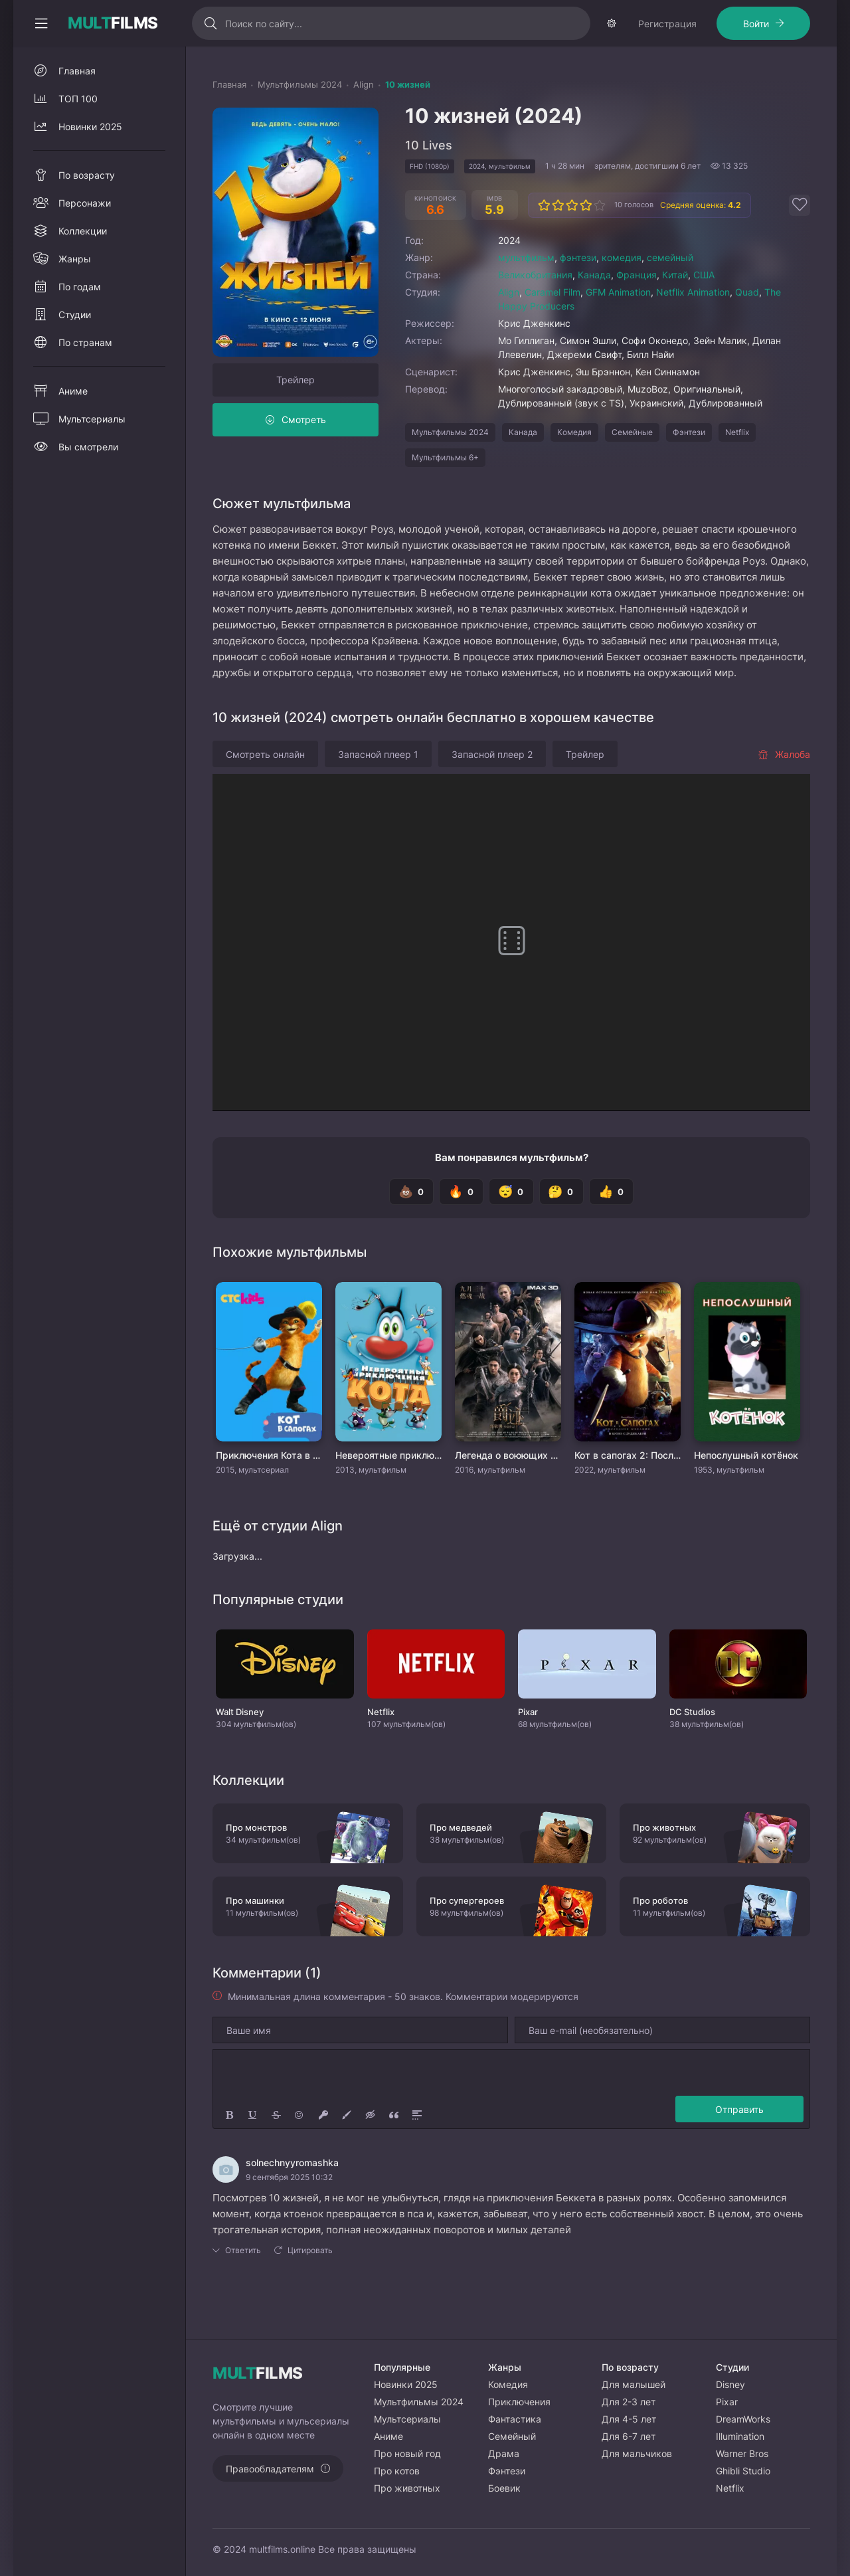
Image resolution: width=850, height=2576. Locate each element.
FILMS (113, 23)
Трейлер (295, 419)
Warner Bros (742, 2453)
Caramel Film (552, 331)
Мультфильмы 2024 (450, 472)
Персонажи (84, 242)
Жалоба (784, 794)
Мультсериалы (92, 458)
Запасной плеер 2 (492, 794)
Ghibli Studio (743, 2470)
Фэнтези (689, 472)
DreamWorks (743, 2419)
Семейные (632, 472)
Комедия (574, 472)
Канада (594, 314)
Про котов (397, 2470)
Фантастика (514, 2419)
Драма (503, 2453)
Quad (747, 331)
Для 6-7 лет (628, 2436)
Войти (158, 63)
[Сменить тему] (797, 23)
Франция (636, 314)
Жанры (74, 298)
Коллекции (82, 270)
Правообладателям (270, 2468)
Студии (74, 354)
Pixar (727, 2401)
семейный (670, 297)
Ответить (243, 2290)
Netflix (737, 472)
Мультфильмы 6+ (445, 497)
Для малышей (633, 2384)
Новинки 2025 (90, 166)
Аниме (73, 430)
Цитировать (310, 2290)
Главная (77, 110)
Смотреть (304, 459)
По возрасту (86, 215)
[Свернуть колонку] (41, 23)
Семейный (512, 2436)
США (704, 314)
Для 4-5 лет (629, 2419)
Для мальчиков (637, 2453)
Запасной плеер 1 (378, 794)
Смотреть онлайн (265, 794)
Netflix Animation (693, 331)
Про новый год (407, 2453)
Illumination (740, 2436)
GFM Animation (618, 331)
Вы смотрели (88, 486)
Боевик (504, 2488)
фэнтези (578, 297)
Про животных (407, 2488)
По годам (79, 326)
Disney (730, 2384)
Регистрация (69, 63)
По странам (85, 382)
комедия (621, 297)
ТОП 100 (78, 138)
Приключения (519, 2401)
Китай (675, 314)
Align (508, 331)
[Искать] (317, 23)
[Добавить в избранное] (799, 245)
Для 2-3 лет (628, 2401)
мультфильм (526, 297)
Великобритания (535, 314)
